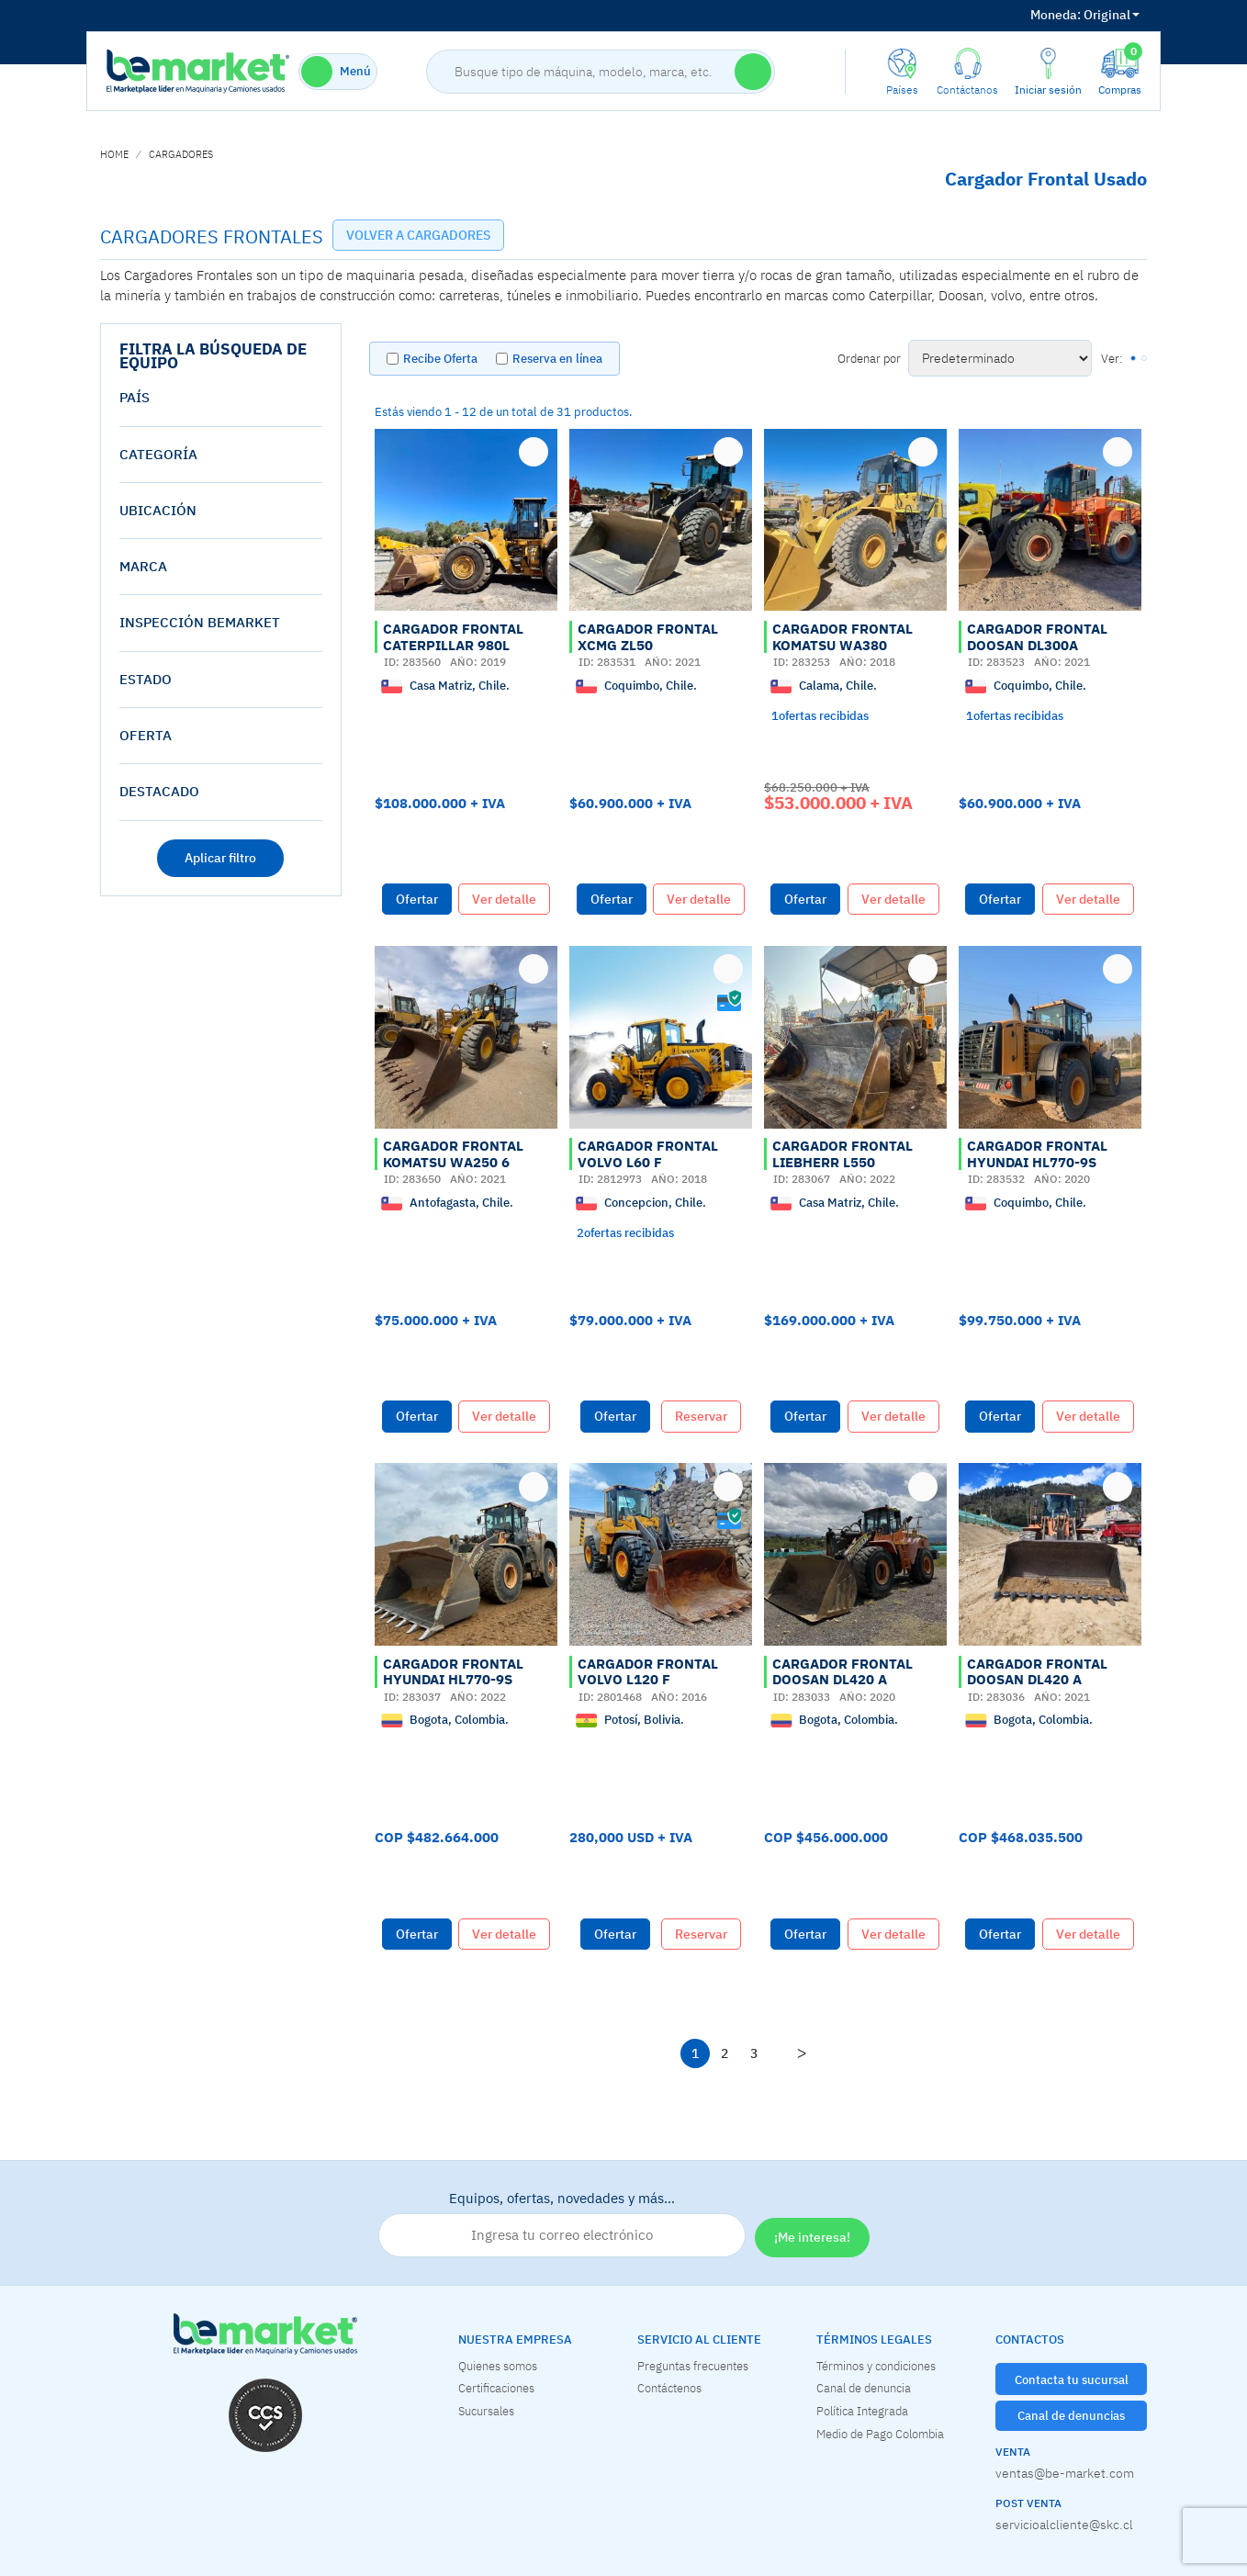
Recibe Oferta (440, 358)
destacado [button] (159, 791)
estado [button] (145, 679)
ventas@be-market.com (1064, 2473)
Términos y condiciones (876, 2365)
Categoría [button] (158, 454)
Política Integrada (862, 2410)
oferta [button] (145, 735)
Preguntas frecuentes (692, 2365)
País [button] (134, 397)
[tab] (220, 397)
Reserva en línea (557, 358)
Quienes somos (497, 2365)
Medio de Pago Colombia (880, 2433)
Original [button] (1085, 15)
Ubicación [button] (158, 510)
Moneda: (1055, 14)
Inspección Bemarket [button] (199, 622)
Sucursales (486, 2410)
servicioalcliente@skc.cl (1064, 2524)
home (114, 154)
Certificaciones (496, 2387)
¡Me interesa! (812, 2237)
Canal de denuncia (863, 2387)
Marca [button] (143, 566)
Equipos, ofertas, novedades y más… (562, 2223)
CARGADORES (181, 154)
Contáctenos (669, 2387)
